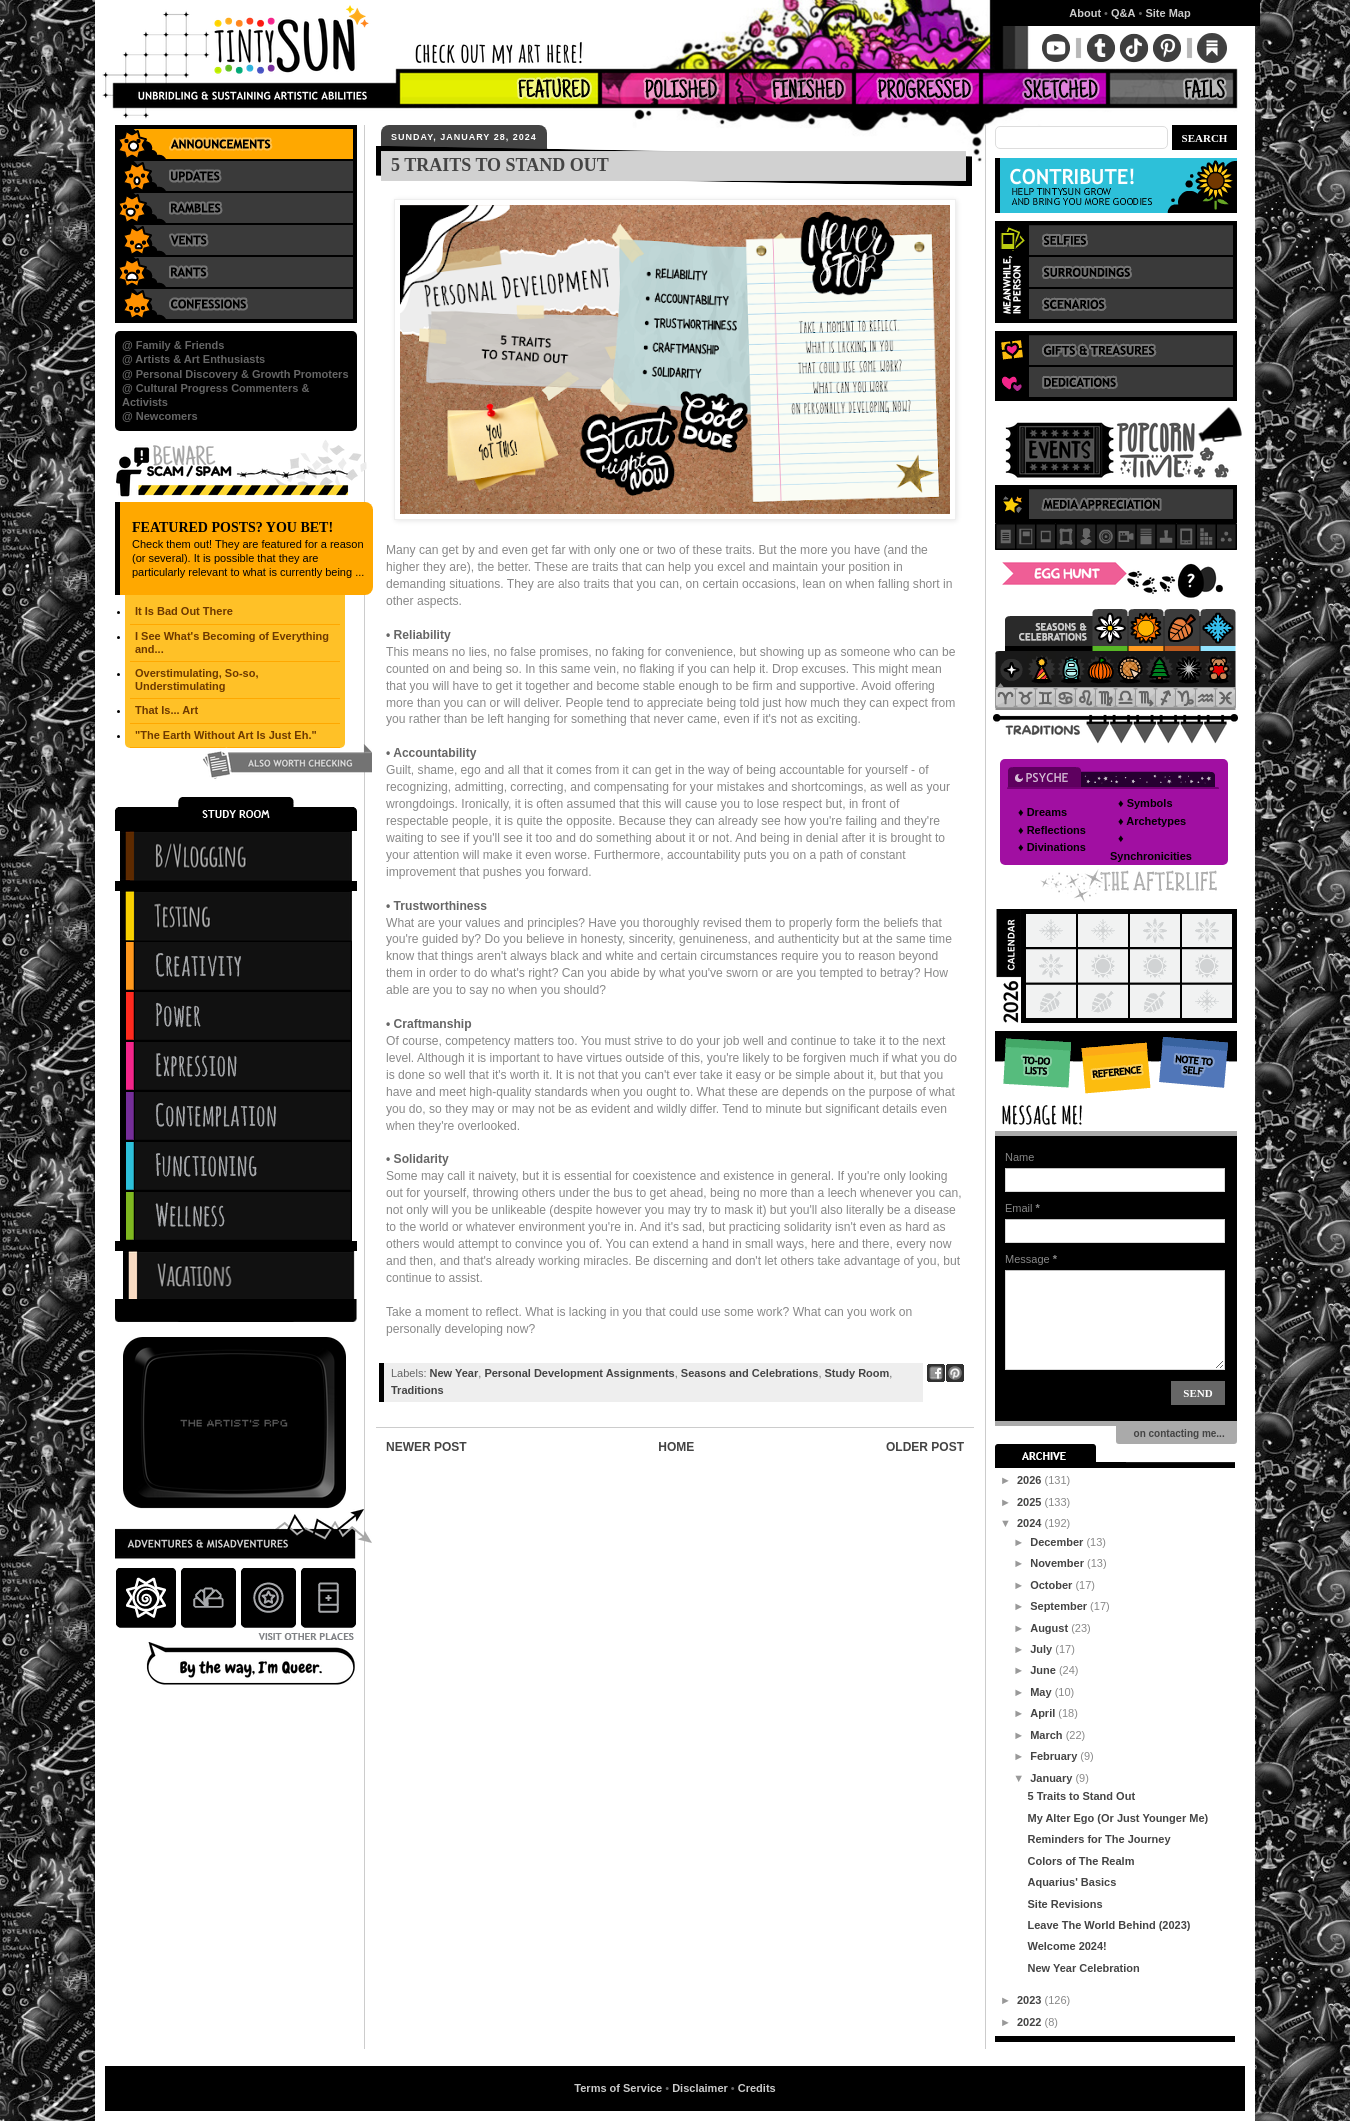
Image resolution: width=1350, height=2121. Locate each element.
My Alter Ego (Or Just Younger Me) (1117, 1818)
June (1044, 1670)
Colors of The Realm (1080, 1861)
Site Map (1167, 13)
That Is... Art (166, 710)
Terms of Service (618, 2088)
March (1047, 1735)
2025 (1031, 1502)
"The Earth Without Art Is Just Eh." (226, 735)
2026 (1031, 1480)
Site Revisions (1064, 1904)
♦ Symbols (1145, 803)
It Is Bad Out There (184, 611)
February (1055, 1756)
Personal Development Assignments (579, 1373)
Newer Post (426, 1447)
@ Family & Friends (173, 345)
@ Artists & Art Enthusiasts (193, 359)
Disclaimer (700, 2088)
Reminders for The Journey (1098, 1839)
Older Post (925, 1447)
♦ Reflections (1052, 830)
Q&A (1123, 13)
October (1052, 1585)
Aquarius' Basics (1071, 1882)
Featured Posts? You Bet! (232, 527)
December (1058, 1542)
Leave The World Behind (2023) (1108, 1925)
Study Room (857, 1373)
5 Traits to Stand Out (1081, 1796)
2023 (1031, 2000)
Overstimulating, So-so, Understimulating (196, 679)
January (1052, 1778)
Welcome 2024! (1066, 1946)
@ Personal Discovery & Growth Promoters (235, 374)
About (1085, 13)
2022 (1031, 2022)
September (1060, 1606)
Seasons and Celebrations (750, 1373)
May (1042, 1692)
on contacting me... (1176, 1433)
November (1058, 1563)
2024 (1031, 1523)
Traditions (417, 1390)
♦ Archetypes (1152, 821)
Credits (757, 2088)
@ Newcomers (160, 416)
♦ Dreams (1042, 812)
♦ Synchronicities (1151, 847)
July (1042, 1649)
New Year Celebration (1083, 1968)
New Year (454, 1373)
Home (676, 1447)
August (1050, 1628)
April (1044, 1713)
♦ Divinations (1052, 847)
